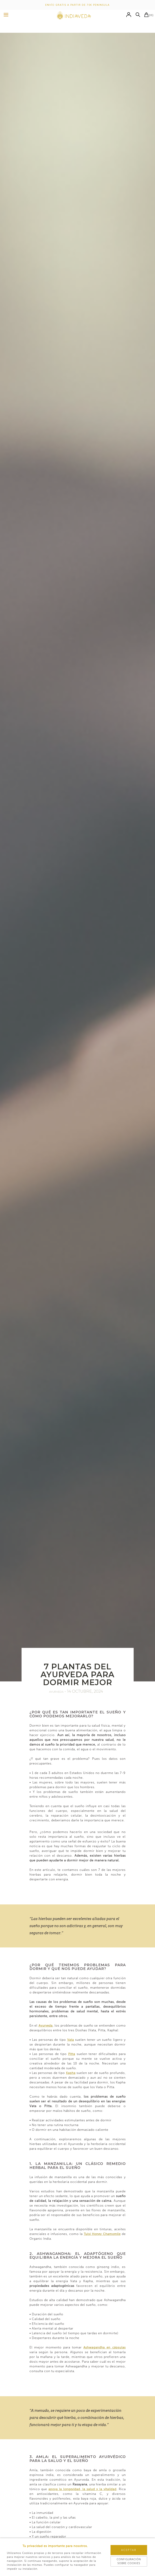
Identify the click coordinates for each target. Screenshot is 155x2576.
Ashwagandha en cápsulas (104, 2347)
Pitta (71, 2053)
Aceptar (128, 2551)
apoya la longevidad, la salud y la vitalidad (82, 2489)
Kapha (71, 2072)
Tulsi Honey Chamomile (106, 2233)
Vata (70, 2039)
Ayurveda (45, 2025)
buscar (138, 14)
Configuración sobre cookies (129, 2562)
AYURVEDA (56, 1691)
